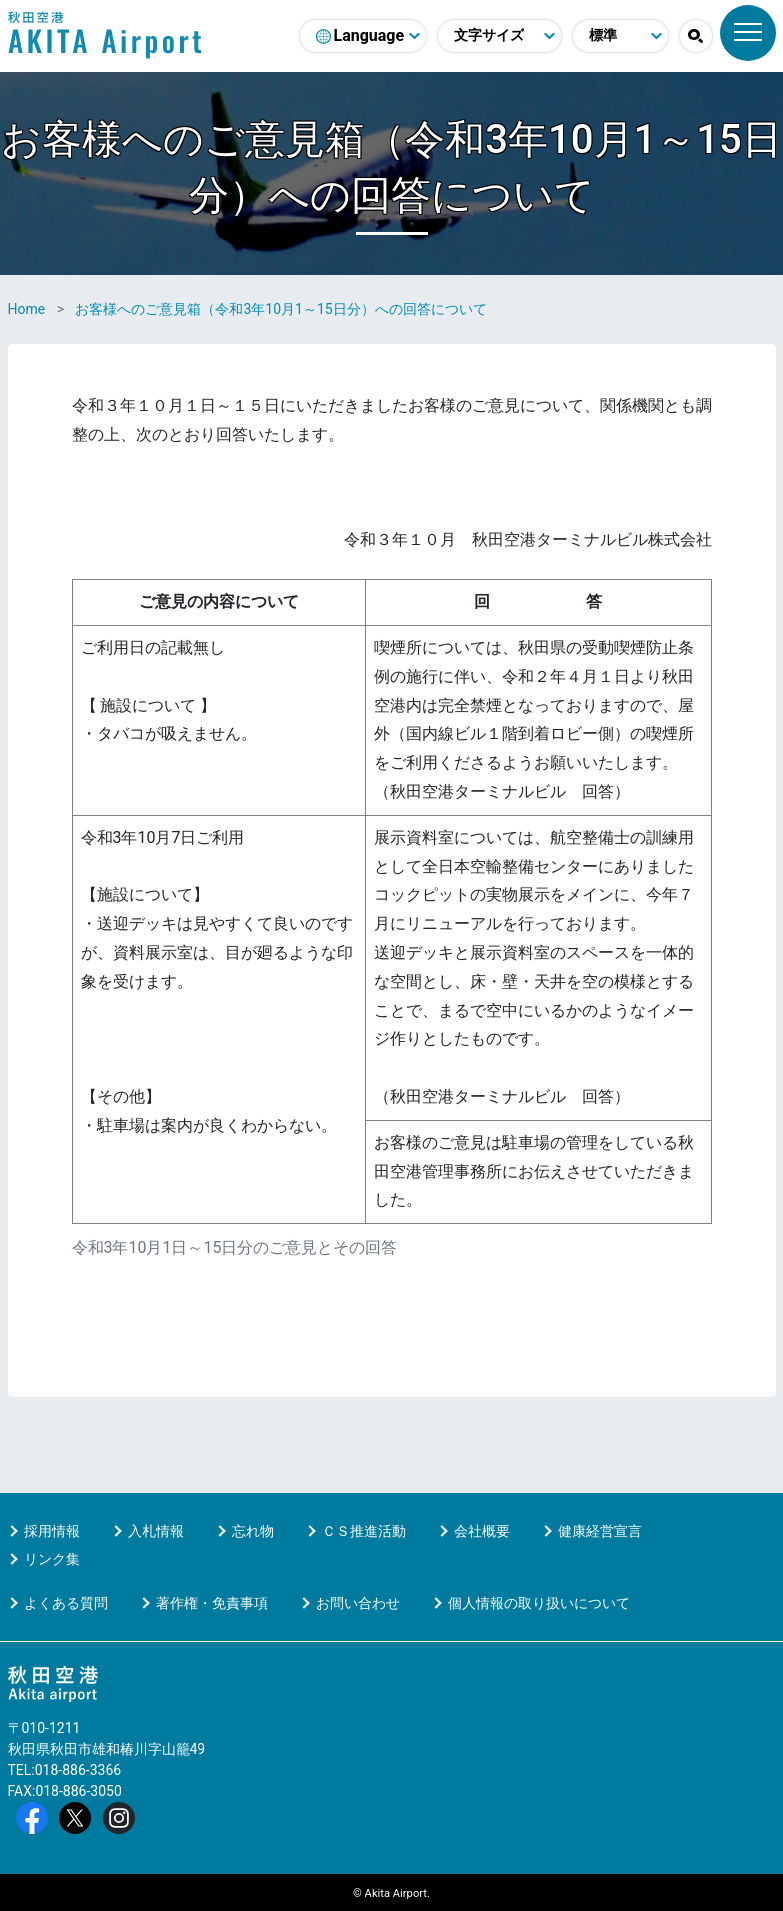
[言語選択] (363, 36)
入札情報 (156, 1531)
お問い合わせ (358, 1603)
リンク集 (52, 1559)
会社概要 (482, 1531)
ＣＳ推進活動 (364, 1531)
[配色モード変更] (620, 36)
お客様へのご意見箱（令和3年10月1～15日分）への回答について (280, 309)
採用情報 (52, 1531)
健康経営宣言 (600, 1531)
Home (27, 309)
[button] (696, 36)
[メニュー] (748, 33)
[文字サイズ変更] (499, 36)
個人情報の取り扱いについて (539, 1603)
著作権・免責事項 (212, 1603)
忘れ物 (253, 1531)
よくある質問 (66, 1603)
